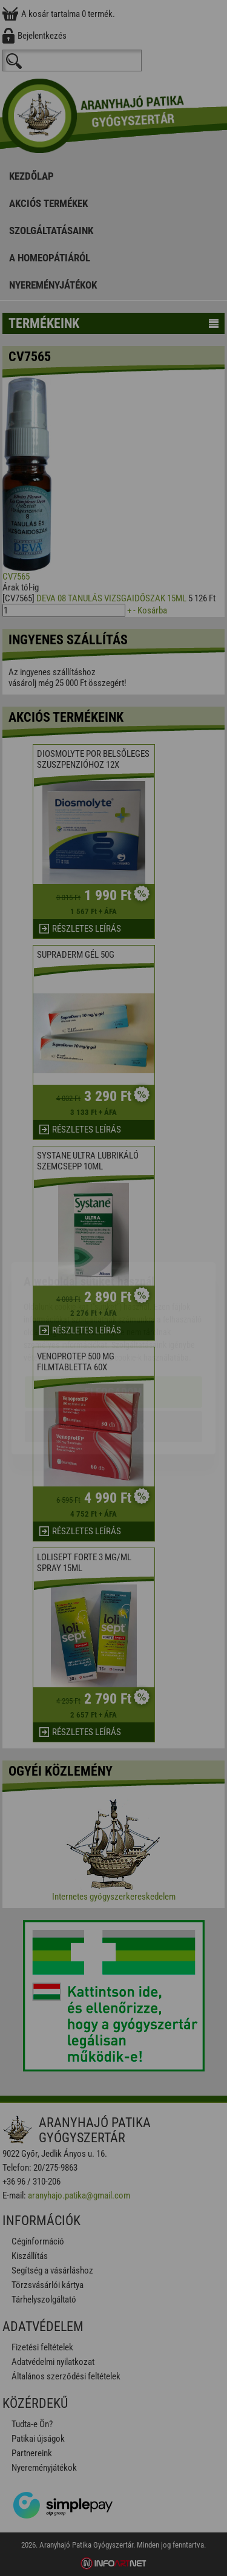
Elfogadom (113, 1321)
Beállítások (113, 1356)
